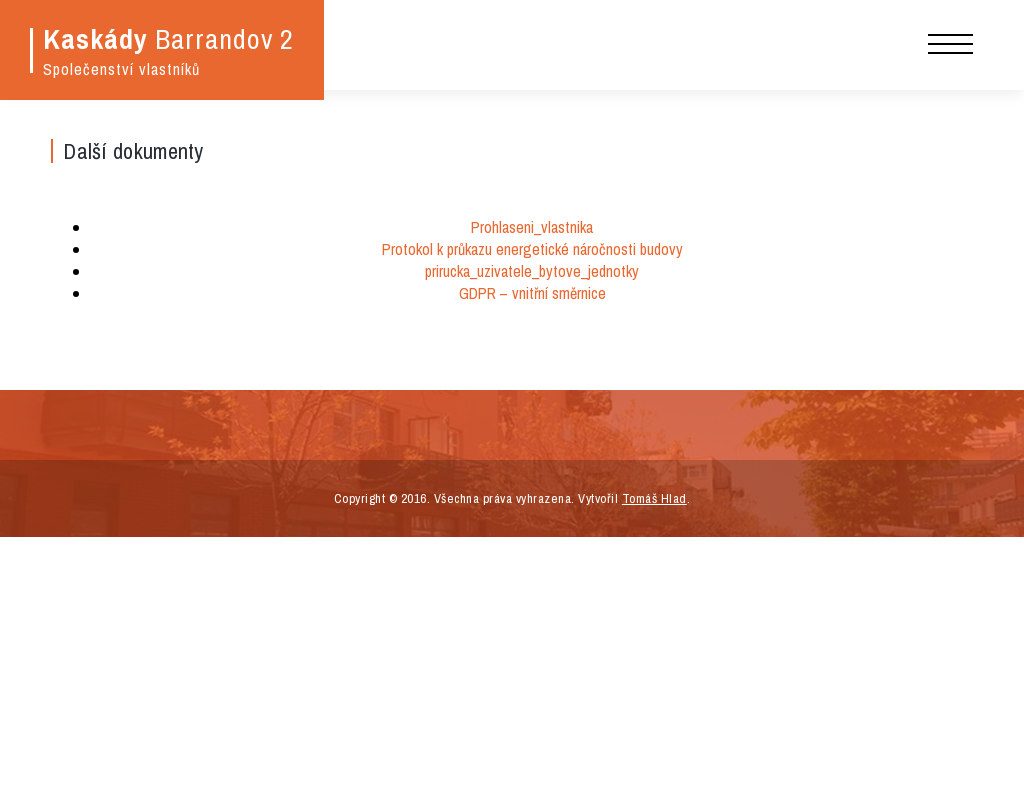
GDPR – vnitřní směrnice (532, 293)
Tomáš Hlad (654, 498)
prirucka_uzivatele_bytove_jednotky (532, 271)
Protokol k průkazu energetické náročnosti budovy (532, 249)
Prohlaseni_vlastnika (532, 227)
